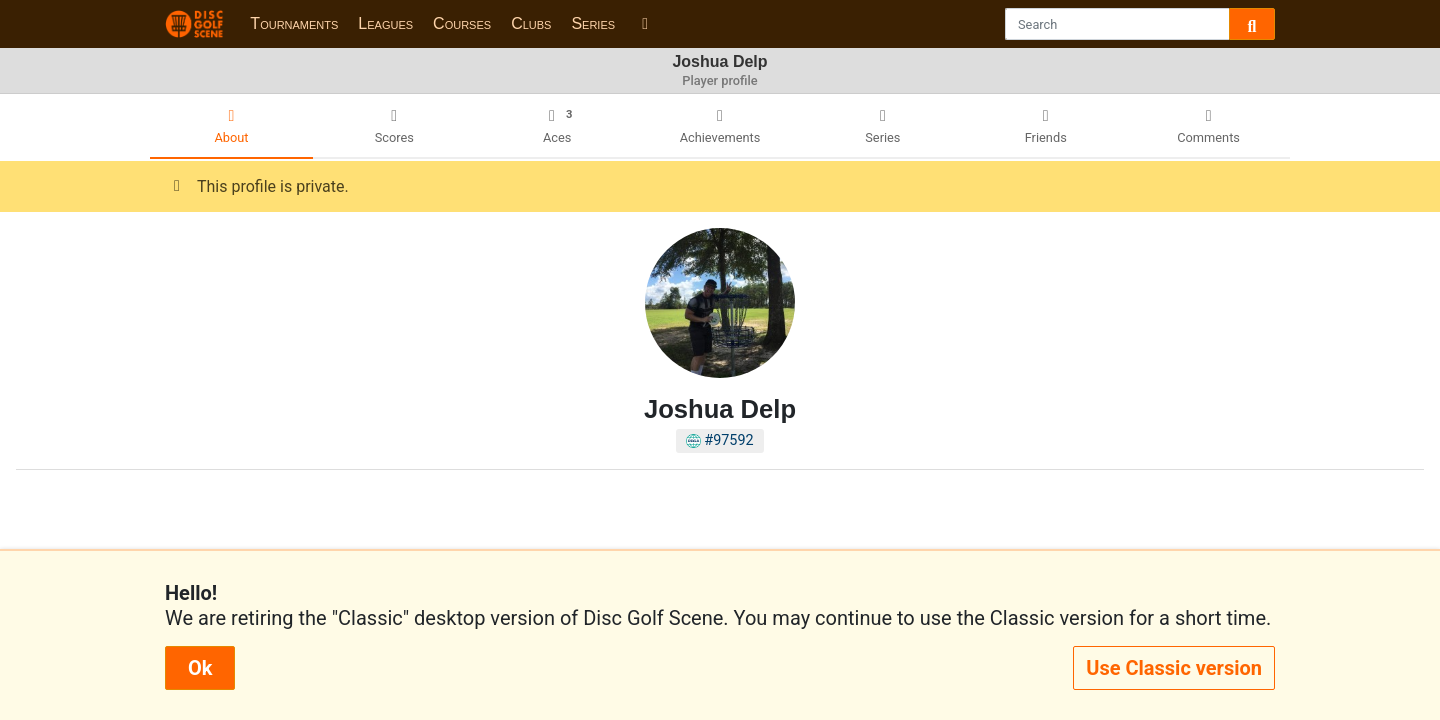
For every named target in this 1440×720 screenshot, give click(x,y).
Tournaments (294, 23)
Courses (462, 23)
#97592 (719, 440)
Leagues (385, 23)
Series (593, 23)
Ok (200, 668)
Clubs (531, 23)
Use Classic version (1174, 668)
